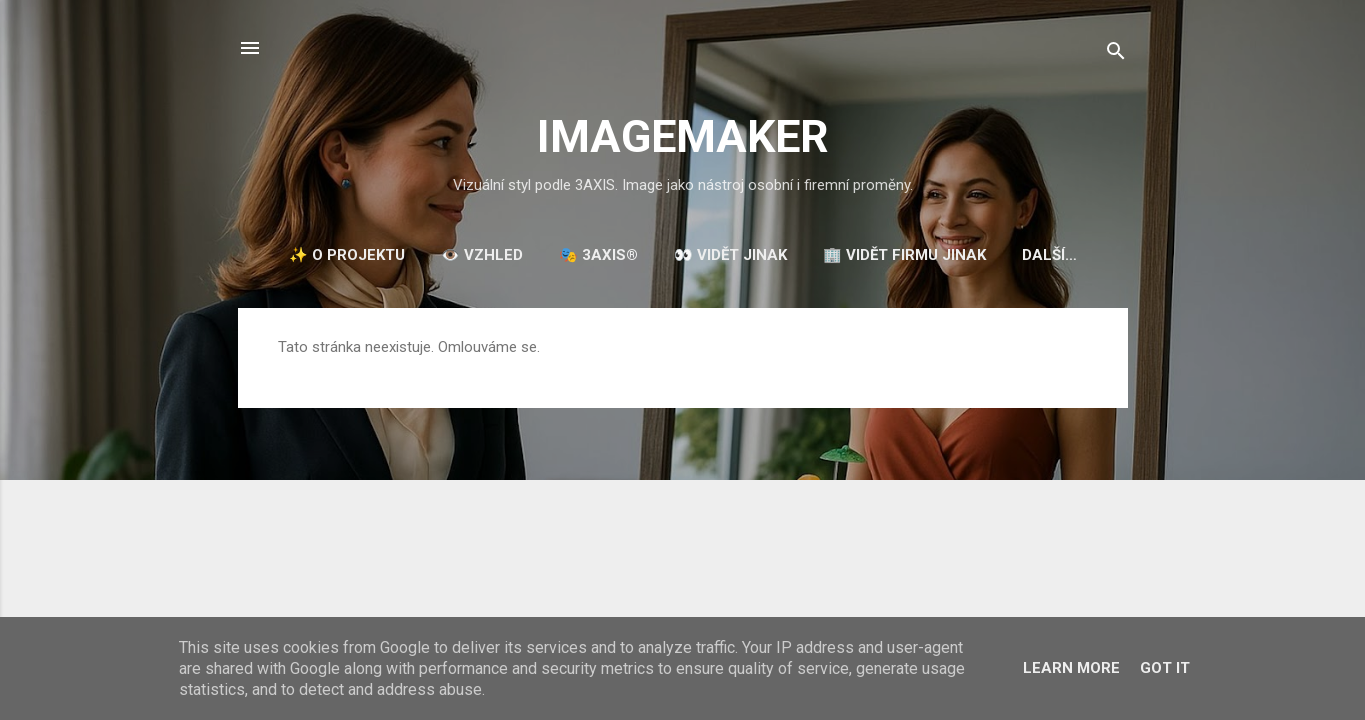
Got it (1165, 668)
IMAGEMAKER (683, 136)
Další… (1049, 255)
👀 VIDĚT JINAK (730, 255)
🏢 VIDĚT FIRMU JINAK (904, 255)
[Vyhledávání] (1116, 54)
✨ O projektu (347, 255)
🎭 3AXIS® (598, 255)
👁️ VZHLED (482, 255)
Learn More (1071, 668)
